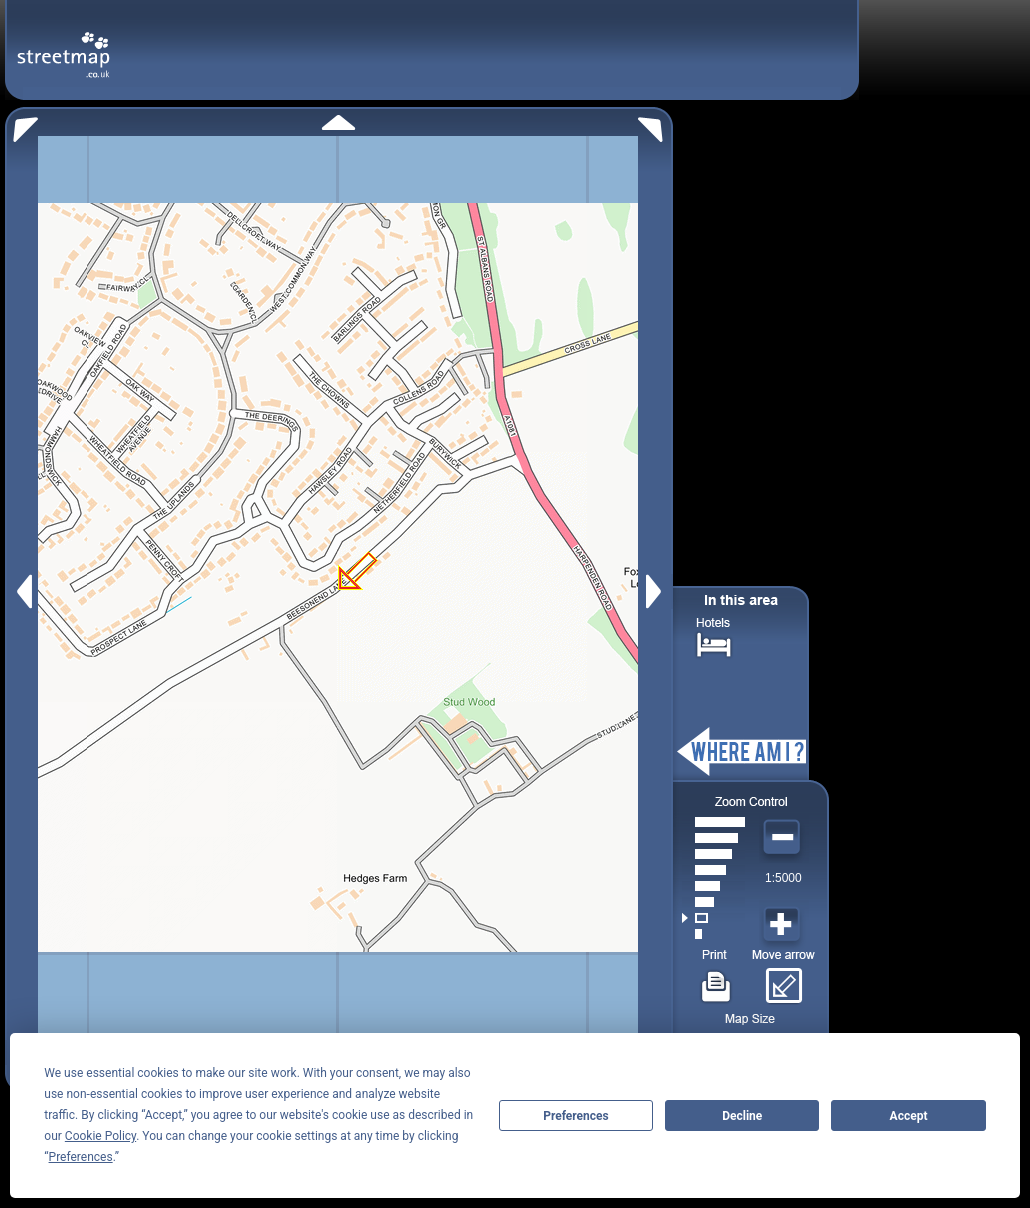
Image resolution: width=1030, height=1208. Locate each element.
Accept (909, 1116)
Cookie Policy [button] (100, 1136)
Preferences (576, 1116)
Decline (742, 1116)
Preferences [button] (81, 1157)
